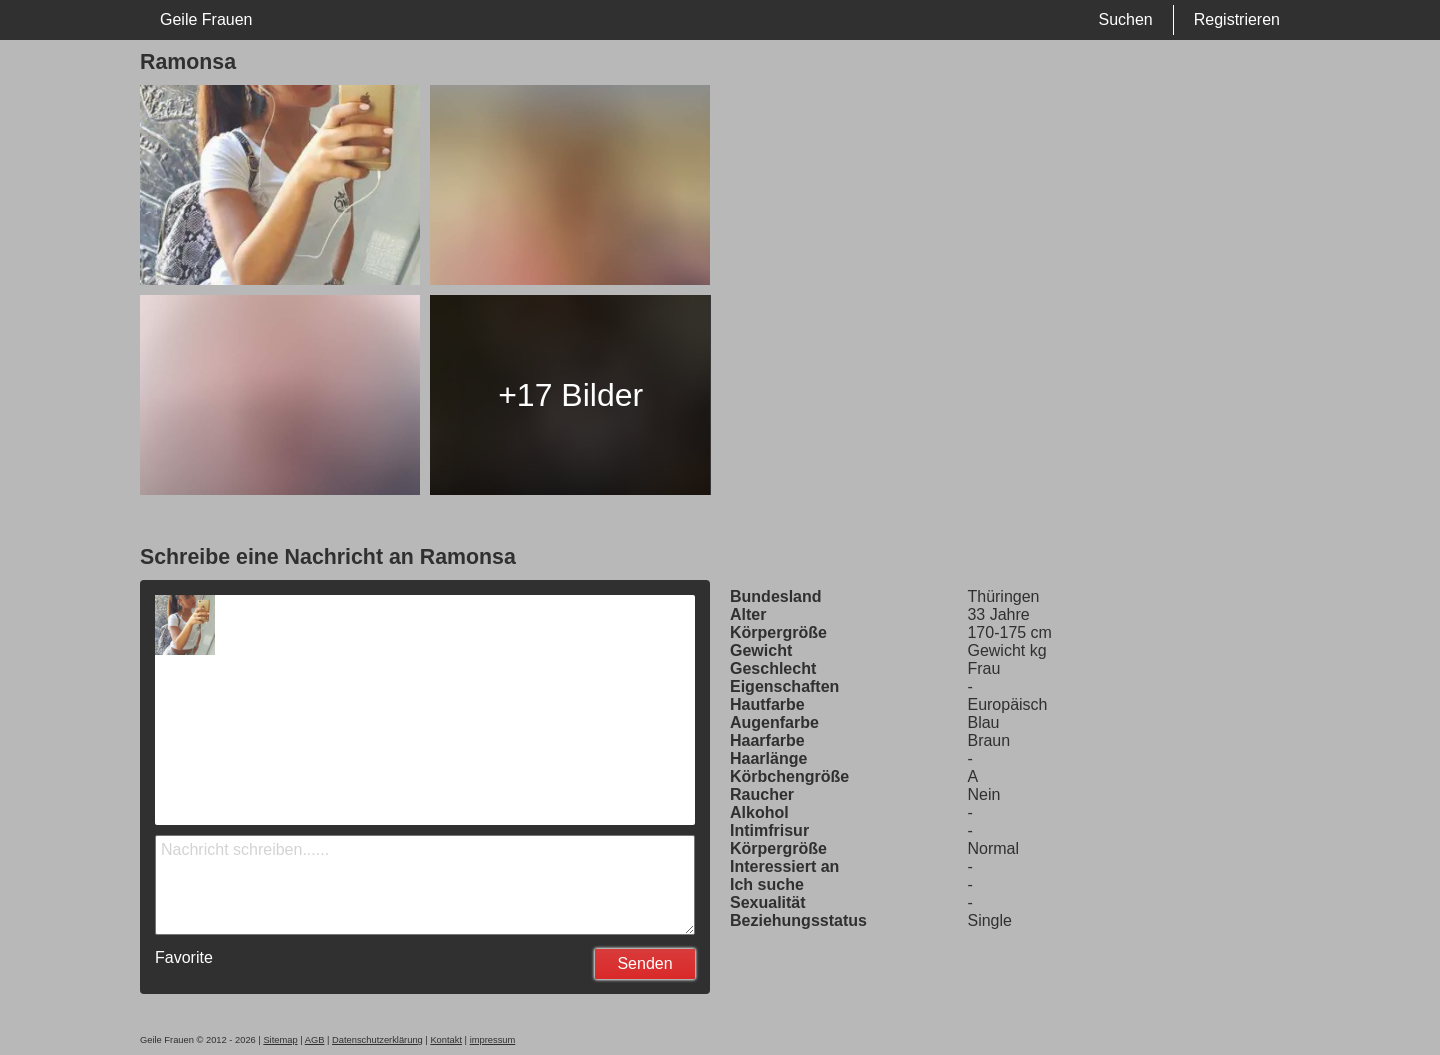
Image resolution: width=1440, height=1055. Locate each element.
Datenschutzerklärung (377, 1040)
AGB (315, 1040)
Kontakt (446, 1040)
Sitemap (280, 1040)
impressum (493, 1040)
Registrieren (1237, 19)
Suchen (1125, 19)
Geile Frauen (206, 19)
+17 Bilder (570, 395)
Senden (644, 963)
